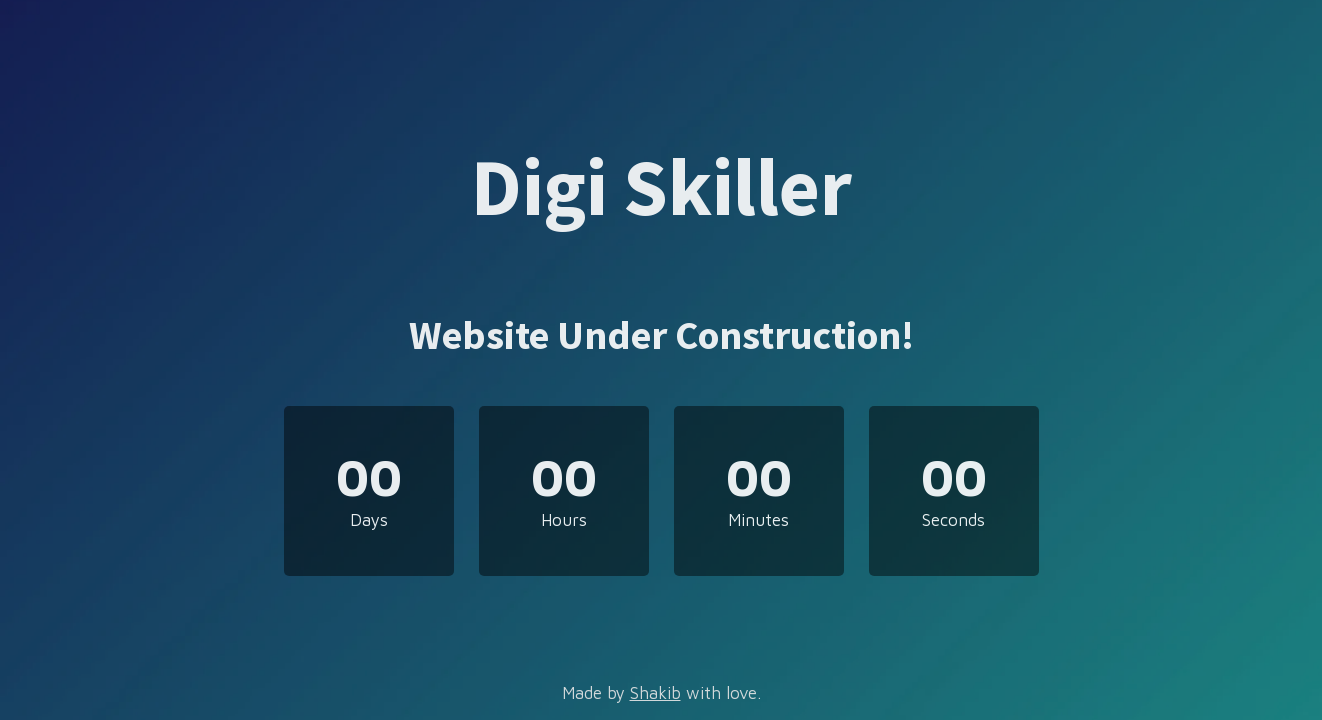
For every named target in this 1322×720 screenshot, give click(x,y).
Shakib (655, 693)
